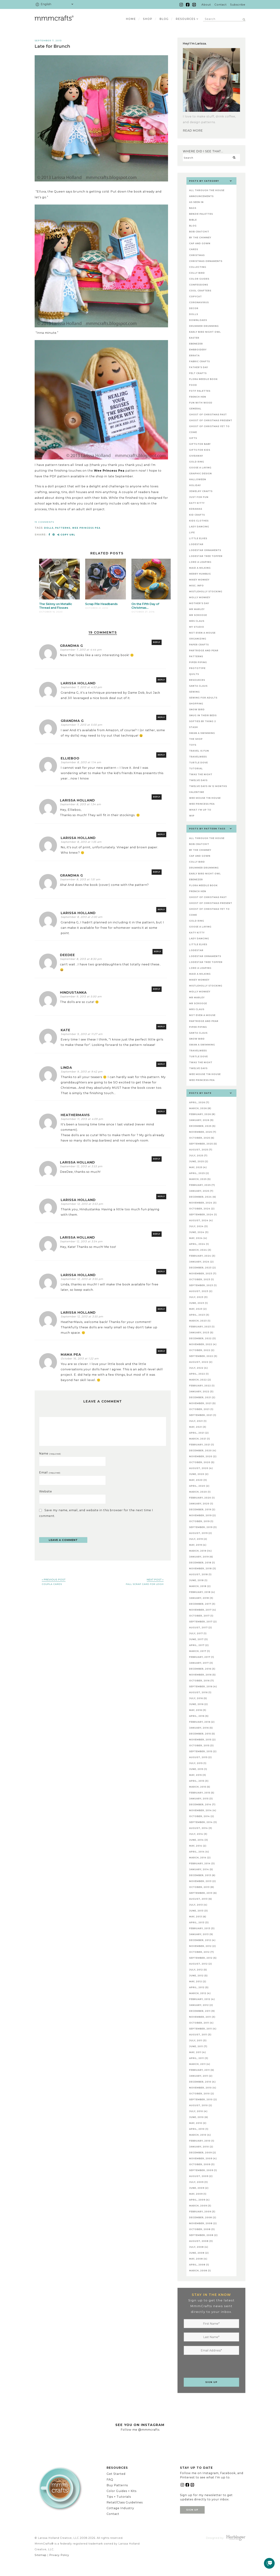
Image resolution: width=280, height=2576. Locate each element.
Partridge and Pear (203, 650)
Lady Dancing (199, 526)
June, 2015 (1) (198, 1769)
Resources (197, 680)
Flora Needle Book (203, 379)
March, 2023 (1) (200, 1320)
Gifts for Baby (200, 444)
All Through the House (206, 190)
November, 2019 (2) (202, 1515)
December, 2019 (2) (202, 1509)
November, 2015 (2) (202, 1739)
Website (45, 1491)
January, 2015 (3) (201, 1798)
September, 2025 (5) (203, 1143)
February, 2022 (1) (202, 1385)
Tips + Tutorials (119, 2496)
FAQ (110, 2479)
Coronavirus (199, 302)
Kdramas (195, 509)
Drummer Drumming (204, 326)
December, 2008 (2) (202, 2217)
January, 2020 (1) (201, 1503)
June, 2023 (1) (198, 1303)
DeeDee (67, 955)
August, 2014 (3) (200, 1828)
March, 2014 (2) (200, 1857)
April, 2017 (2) (199, 1645)
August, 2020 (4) (201, 1468)
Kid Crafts (197, 514)
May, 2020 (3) (198, 1480)
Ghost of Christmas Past (208, 414)
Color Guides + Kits (121, 2491)
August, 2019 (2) (200, 1533)
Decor (193, 308)
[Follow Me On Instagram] (182, 4)
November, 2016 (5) (202, 1674)
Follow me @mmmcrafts (140, 2429)
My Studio (196, 627)
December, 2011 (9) (202, 2011)
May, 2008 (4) (198, 2258)
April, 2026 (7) (199, 1102)
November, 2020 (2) (203, 1456)
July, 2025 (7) (198, 1155)
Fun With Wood (200, 402)
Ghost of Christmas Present (210, 420)
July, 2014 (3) (198, 1834)
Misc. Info (196, 585)
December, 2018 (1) (202, 1562)
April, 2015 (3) (199, 1781)
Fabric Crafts (199, 361)
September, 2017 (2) (203, 1621)
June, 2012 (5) (198, 1975)
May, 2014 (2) (197, 1845)
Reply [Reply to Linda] (161, 1064)
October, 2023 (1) (201, 1279)
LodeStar (196, 544)
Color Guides (199, 278)
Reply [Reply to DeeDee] (157, 951)
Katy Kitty (197, 503)
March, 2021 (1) (199, 1438)
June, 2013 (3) (198, 1910)
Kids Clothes (199, 520)
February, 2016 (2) (202, 1722)
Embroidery (198, 349)
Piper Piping (198, 662)
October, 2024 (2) (202, 1208)
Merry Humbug (200, 573)
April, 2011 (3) (198, 2058)
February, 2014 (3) (202, 1863)
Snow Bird (197, 709)
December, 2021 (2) (202, 1397)
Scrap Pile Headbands (101, 604)
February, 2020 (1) (202, 1497)
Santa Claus (198, 686)
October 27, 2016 (142, 612)
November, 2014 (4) (202, 1810)
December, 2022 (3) (202, 1338)
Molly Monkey (199, 597)
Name (50, 1453)
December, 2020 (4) (202, 1450)
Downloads (198, 320)
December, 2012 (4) (202, 1940)
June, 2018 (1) (198, 1580)
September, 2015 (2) (203, 1751)
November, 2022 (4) (203, 1344)
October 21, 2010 (96, 608)
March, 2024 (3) (200, 1250)
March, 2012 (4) (200, 1993)
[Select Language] (57, 4)
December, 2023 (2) (202, 1267)
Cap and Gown (199, 243)
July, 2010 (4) (198, 2111)
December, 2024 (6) (202, 1196)
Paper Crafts (199, 644)
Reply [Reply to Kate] (161, 1026)
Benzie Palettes (201, 214)
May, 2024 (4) (198, 1238)
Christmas (197, 255)
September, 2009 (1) (203, 2170)
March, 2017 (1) (199, 1651)
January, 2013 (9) (201, 1934)
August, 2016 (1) (200, 1692)
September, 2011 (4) (202, 2028)
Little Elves (198, 538)
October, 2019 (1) (201, 1521)
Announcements (201, 196)
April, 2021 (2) (199, 1432)
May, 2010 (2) (197, 2123)
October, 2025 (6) (201, 1137)
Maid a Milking (200, 568)
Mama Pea (71, 1355)
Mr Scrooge (198, 615)
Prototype (197, 668)
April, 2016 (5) (199, 1716)
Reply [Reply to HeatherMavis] (161, 1111)
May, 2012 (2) (197, 1981)
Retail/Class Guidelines (125, 2502)
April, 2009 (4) (199, 2199)
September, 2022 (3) (203, 1356)
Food (193, 385)
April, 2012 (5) (199, 1987)
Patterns (63, 527)
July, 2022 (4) (198, 1368)
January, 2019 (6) (201, 1556)
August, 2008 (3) (201, 2241)
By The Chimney (200, 237)
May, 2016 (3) (197, 1710)
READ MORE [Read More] (193, 130)
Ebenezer (196, 343)
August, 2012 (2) (200, 1963)
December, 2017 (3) (202, 1604)
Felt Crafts (198, 373)
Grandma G (71, 646)
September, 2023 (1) (203, 1285)
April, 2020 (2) (199, 1486)
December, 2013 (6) (202, 1875)
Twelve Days (198, 780)
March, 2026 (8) (200, 1108)
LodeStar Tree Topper (205, 556)
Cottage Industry (120, 2508)
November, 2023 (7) (202, 1273)
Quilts (194, 674)
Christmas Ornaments (205, 261)
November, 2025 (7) (202, 1132)
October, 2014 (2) (201, 1816)
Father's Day (198, 367)
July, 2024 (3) (198, 1226)
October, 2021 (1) (201, 1409)
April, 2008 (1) (199, 2264)
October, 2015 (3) (201, 1745)
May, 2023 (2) (198, 1309)
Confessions (198, 284)
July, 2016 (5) (198, 1698)
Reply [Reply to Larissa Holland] (161, 680)
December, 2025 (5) (202, 1126)
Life (192, 532)
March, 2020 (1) (200, 1491)
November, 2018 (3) (202, 1568)
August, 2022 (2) (200, 1362)
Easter (194, 337)
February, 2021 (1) (201, 1444)
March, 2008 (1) (200, 2270)
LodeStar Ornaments (205, 550)
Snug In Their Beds (203, 715)
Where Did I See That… (203, 151)
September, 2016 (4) (203, 1686)
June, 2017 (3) (198, 1639)
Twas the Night (200, 774)
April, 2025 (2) (199, 1173)
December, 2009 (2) (202, 2152)
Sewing (194, 691)
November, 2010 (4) (202, 2087)
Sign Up (192, 2509)
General (195, 408)
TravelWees (198, 756)
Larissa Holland (78, 683)
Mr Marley (197, 609)
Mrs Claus (196, 621)
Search (236, 157)
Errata (194, 355)
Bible (193, 219)
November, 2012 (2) (202, 1946)
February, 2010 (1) (201, 2140)
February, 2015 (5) (201, 1792)
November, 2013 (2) (202, 1881)
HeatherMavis (75, 1115)
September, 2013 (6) (203, 1893)
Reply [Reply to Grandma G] (156, 642)
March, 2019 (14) (200, 1550)
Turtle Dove (198, 762)
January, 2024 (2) (201, 1261)
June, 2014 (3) (198, 1840)
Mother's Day (199, 603)
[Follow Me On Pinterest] (195, 4)
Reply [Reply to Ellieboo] (161, 755)
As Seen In (196, 202)
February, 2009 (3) (202, 2211)
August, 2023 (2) (200, 1291)
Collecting (197, 267)
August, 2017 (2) (200, 1627)
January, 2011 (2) (200, 2076)
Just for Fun (198, 497)
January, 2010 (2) (201, 2146)
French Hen (197, 396)
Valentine (196, 792)
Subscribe (237, 4)
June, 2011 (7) (198, 2046)
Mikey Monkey (199, 579)
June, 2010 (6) (198, 2117)
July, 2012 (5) (198, 1969)
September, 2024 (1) (203, 1214)
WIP (191, 815)
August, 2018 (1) (200, 1574)
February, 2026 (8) (202, 1114)
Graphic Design (200, 473)
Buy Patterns (117, 2485)
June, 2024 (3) (199, 1232)
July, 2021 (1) (198, 1421)
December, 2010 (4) (202, 2081)
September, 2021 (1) (202, 1415)
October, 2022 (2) (201, 1350)
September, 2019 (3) (203, 1527)
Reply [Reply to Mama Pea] (161, 1351)
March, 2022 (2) (200, 1379)
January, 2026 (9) (201, 1120)
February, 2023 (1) (202, 1326)
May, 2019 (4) (197, 1545)
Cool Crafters (200, 290)
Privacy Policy (59, 2555)
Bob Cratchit (199, 231)
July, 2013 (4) (198, 1904)
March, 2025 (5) (200, 1179)
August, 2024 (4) (201, 1220)
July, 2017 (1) (198, 1633)
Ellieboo (70, 758)
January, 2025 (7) (201, 1191)
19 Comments (44, 522)
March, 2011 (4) (199, 2064)
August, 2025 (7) (200, 1149)
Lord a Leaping (200, 562)
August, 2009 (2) (201, 2176)
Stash (193, 727)
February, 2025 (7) (202, 1185)
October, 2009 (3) (202, 2164)
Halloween (197, 479)
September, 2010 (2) (203, 2099)
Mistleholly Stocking (205, 591)
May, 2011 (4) (197, 2052)
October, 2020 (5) (201, 1462)
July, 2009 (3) (198, 2182)
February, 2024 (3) (202, 1255)
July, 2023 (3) (198, 1297)
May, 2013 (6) (197, 1916)
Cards (193, 249)
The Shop (196, 739)
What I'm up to (200, 809)
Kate (65, 1030)
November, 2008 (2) (203, 2223)
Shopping (196, 703)
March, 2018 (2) (200, 1586)
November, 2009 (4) (203, 2158)
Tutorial (196, 768)
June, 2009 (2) (199, 2188)
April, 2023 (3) (199, 1314)
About (206, 4)
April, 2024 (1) (199, 1244)
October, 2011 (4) (201, 2022)
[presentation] (63, 1529)
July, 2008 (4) (198, 2247)
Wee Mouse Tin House (205, 798)
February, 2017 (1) (201, 1657)
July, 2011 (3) (198, 2040)
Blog (193, 225)
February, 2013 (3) (202, 1928)
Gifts (193, 438)
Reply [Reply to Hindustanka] (156, 989)
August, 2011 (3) (200, 2034)
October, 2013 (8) (201, 1887)
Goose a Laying (200, 467)
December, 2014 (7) (202, 1804)
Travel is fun (199, 750)
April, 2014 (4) (199, 1851)
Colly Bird (197, 273)
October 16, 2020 (51, 612)
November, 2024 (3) (203, 1202)
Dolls (49, 527)
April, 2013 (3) (199, 1922)
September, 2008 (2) (203, 2235)
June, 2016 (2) (198, 1704)
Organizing (197, 638)
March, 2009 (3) (200, 2205)
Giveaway (196, 455)
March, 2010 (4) (200, 2135)
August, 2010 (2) (200, 2105)
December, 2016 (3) (202, 1668)
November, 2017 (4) (202, 1609)
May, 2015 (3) (197, 1775)
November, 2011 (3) (202, 2017)
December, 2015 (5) (202, 1733)
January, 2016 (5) (201, 1727)
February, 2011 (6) (201, 2070)
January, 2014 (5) (201, 1869)
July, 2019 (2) (198, 1539)
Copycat (195, 296)
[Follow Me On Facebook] (189, 4)
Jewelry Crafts (200, 491)
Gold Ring (196, 461)
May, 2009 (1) (197, 2194)
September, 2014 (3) (203, 1822)
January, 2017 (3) (201, 1663)
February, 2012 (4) (202, 1999)
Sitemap (40, 2555)
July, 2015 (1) (197, 1763)
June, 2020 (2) (199, 1474)
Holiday (195, 485)
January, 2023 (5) (201, 1332)
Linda (66, 1068)
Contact (220, 4)
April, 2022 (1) (199, 1373)
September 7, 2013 (48, 40)
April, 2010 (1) (198, 2129)
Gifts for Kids (199, 450)
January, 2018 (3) (201, 1598)
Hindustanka (73, 993)
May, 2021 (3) (197, 1427)
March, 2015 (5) (199, 1786)
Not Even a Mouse (202, 632)
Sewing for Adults (203, 697)
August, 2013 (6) (200, 1899)
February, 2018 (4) (202, 1592)
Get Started (116, 2474)
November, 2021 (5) (202, 1403)
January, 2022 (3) (201, 1391)
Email (49, 1472)
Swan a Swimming (202, 733)
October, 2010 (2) (201, 2093)
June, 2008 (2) (199, 2253)
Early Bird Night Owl (205, 332)
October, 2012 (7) (201, 1952)
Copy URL (66, 534)
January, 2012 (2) (201, 2005)
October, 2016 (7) (201, 1680)
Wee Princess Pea (86, 527)
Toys (192, 745)
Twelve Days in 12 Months (208, 786)
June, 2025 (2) (198, 1161)
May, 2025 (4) (198, 1167)
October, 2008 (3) (202, 2229)
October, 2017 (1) (201, 1615)
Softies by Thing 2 (202, 721)
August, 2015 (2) (200, 1757)
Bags (192, 208)
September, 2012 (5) (203, 1958)
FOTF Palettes (199, 391)
